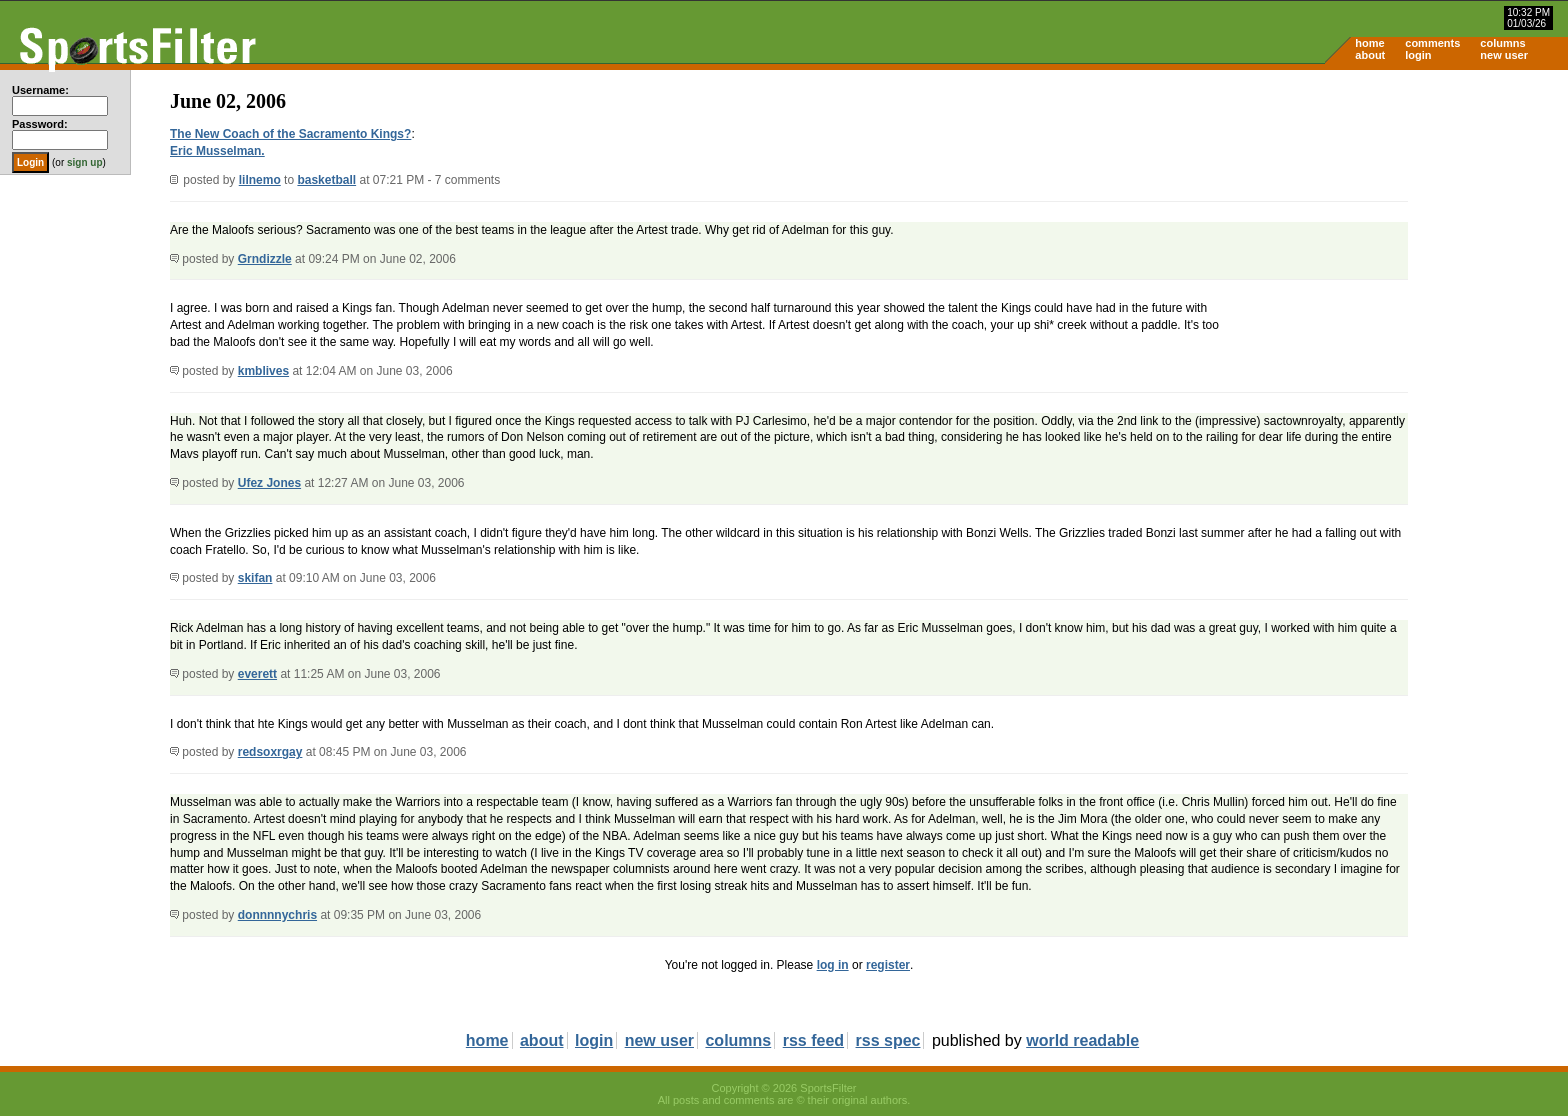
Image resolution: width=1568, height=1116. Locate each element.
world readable (1082, 1040)
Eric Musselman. (217, 151)
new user (1504, 55)
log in (833, 965)
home (1369, 43)
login (1418, 55)
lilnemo (260, 180)
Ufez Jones (269, 483)
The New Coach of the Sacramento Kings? (290, 134)
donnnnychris (277, 915)
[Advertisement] (1398, 226)
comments (1432, 43)
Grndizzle (265, 259)
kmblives (263, 371)
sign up (85, 162)
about (1370, 55)
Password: (40, 124)
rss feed (813, 1040)
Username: (40, 90)
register (888, 965)
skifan (255, 578)
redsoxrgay (270, 752)
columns (1502, 43)
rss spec (888, 1040)
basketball (326, 180)
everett (257, 674)
